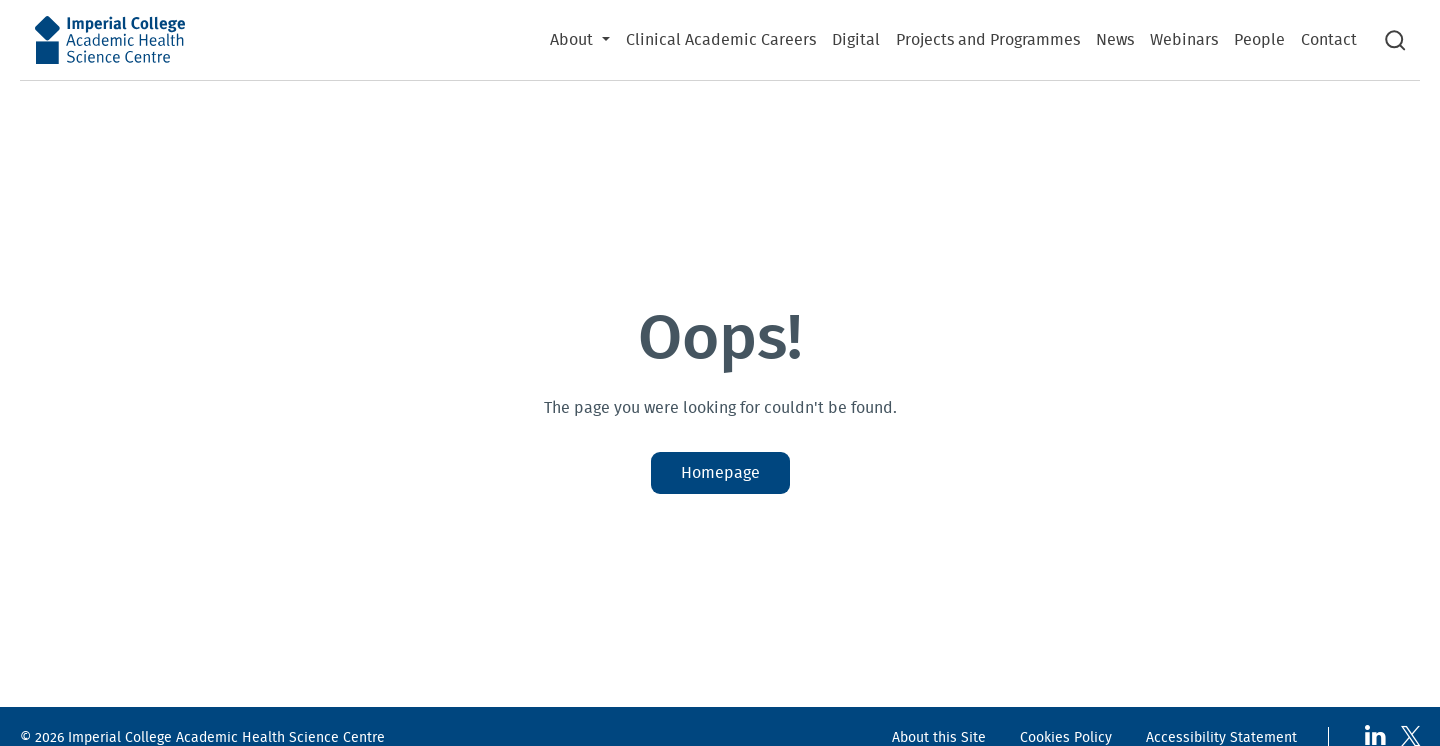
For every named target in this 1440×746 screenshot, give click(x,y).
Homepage (720, 473)
